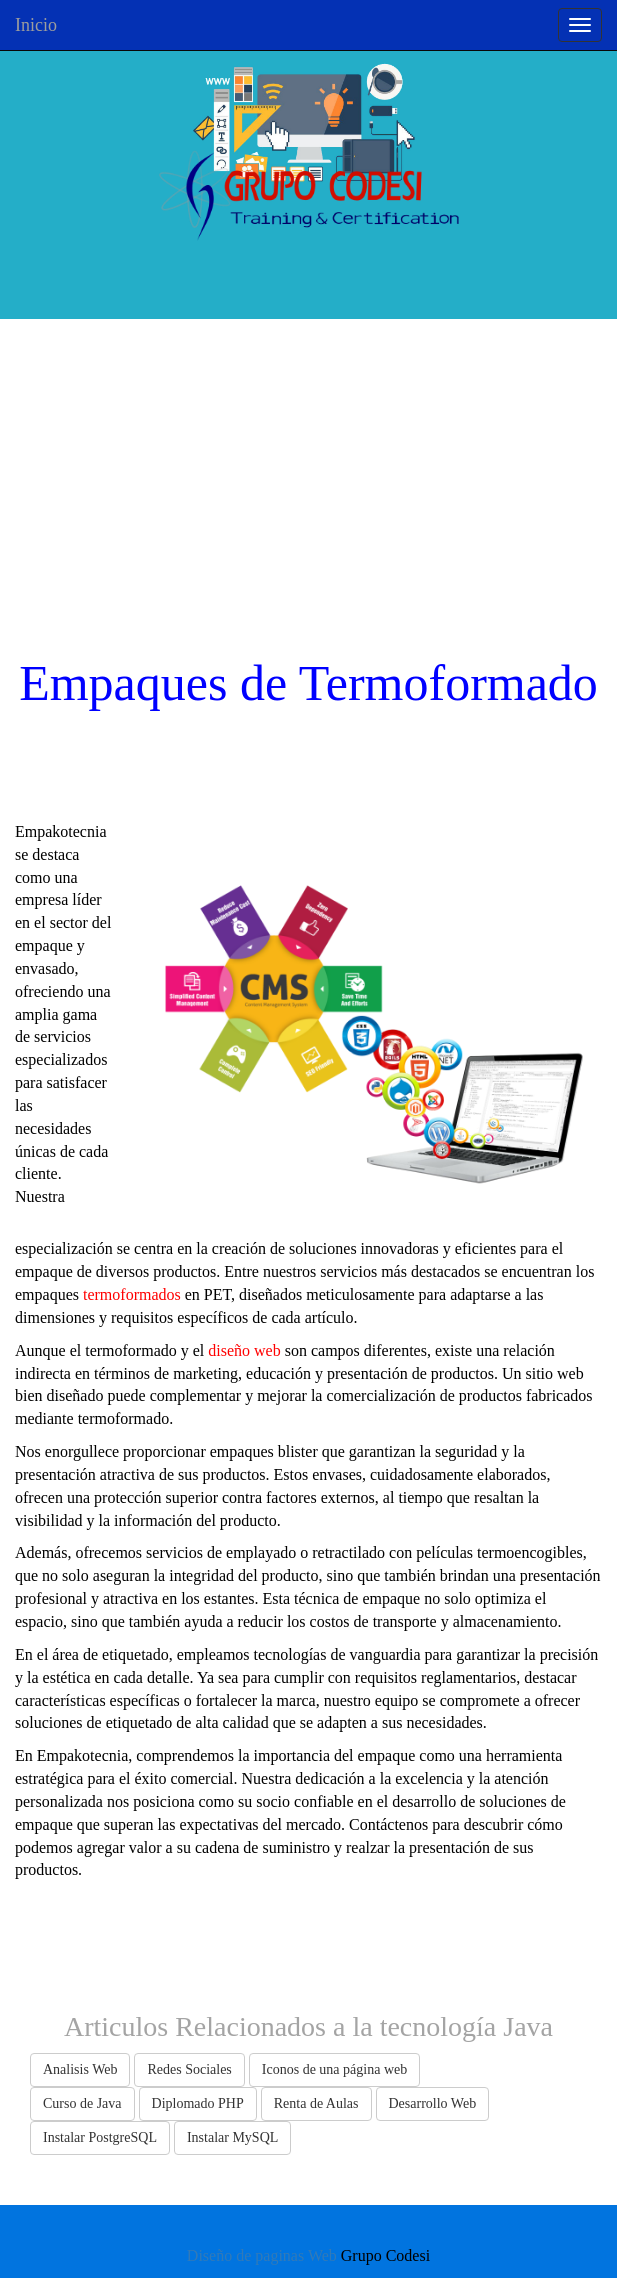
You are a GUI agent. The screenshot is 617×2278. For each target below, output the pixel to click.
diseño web (244, 1350)
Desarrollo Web (433, 2103)
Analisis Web (80, 2069)
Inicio (36, 25)
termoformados (132, 1294)
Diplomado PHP (198, 2103)
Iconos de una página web (334, 2069)
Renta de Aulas (316, 2103)
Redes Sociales (189, 2069)
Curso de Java (82, 2103)
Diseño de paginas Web (262, 2255)
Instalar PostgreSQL (100, 2137)
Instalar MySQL (232, 2137)
